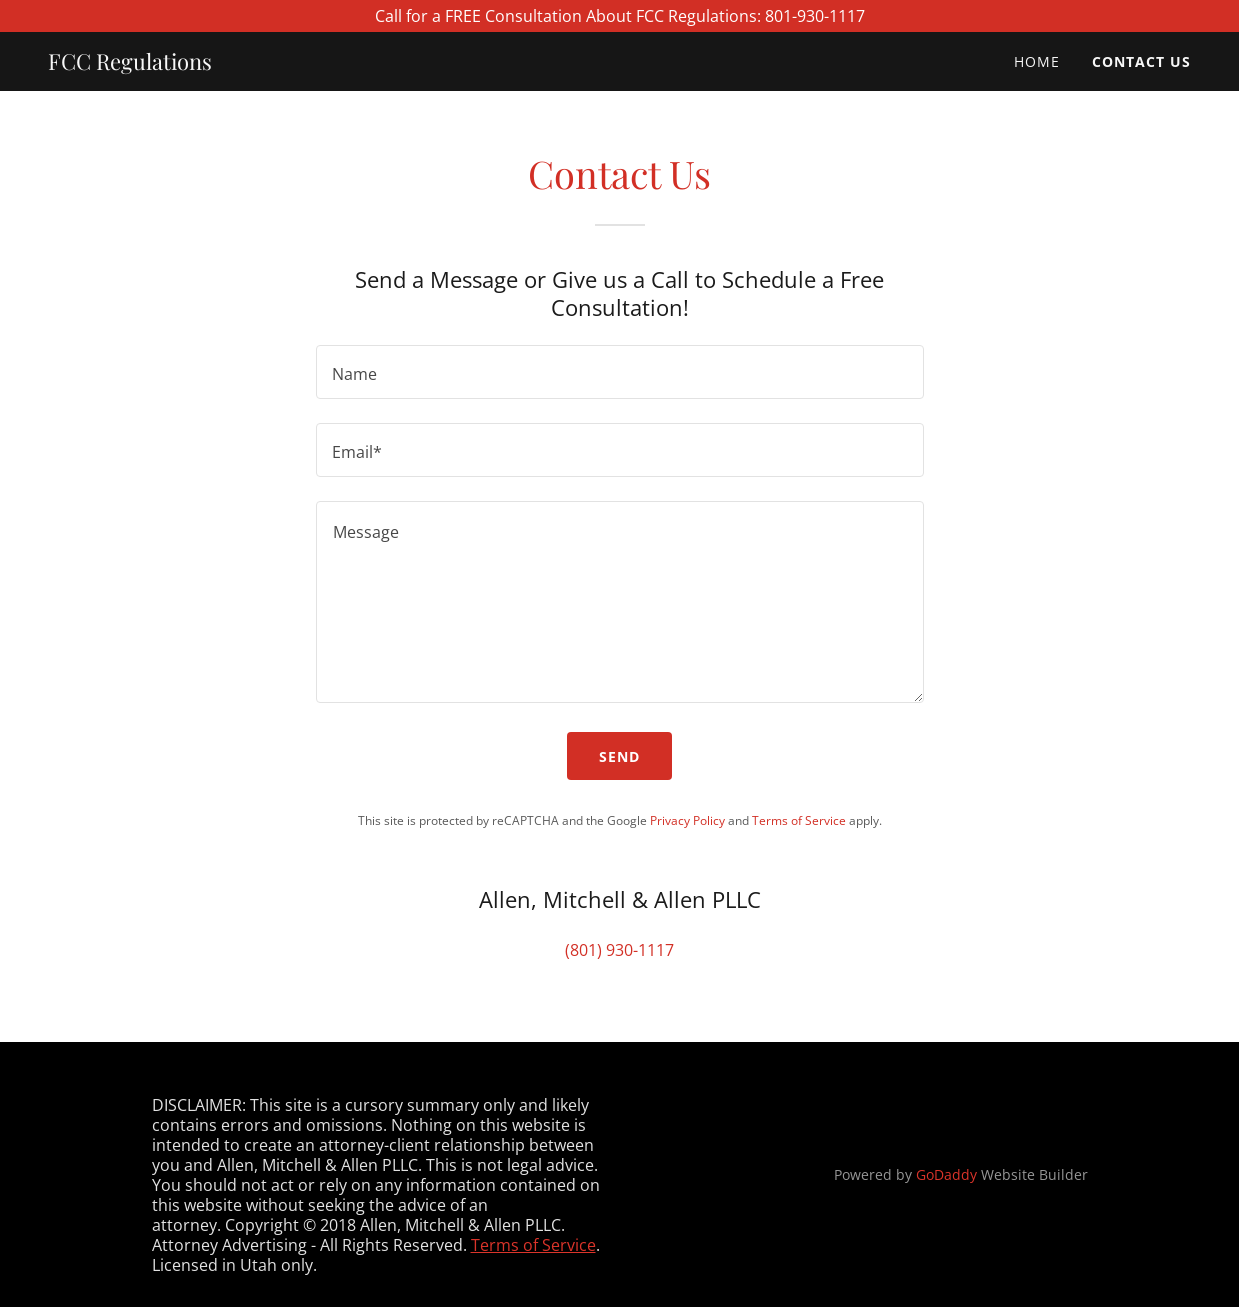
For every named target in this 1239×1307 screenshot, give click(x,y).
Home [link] (1037, 61)
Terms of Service (533, 1245)
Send (619, 756)
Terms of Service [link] (799, 820)
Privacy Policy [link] (687, 820)
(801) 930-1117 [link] (619, 950)
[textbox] (620, 372)
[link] (130, 64)
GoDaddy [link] (946, 1174)
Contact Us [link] (1141, 61)
